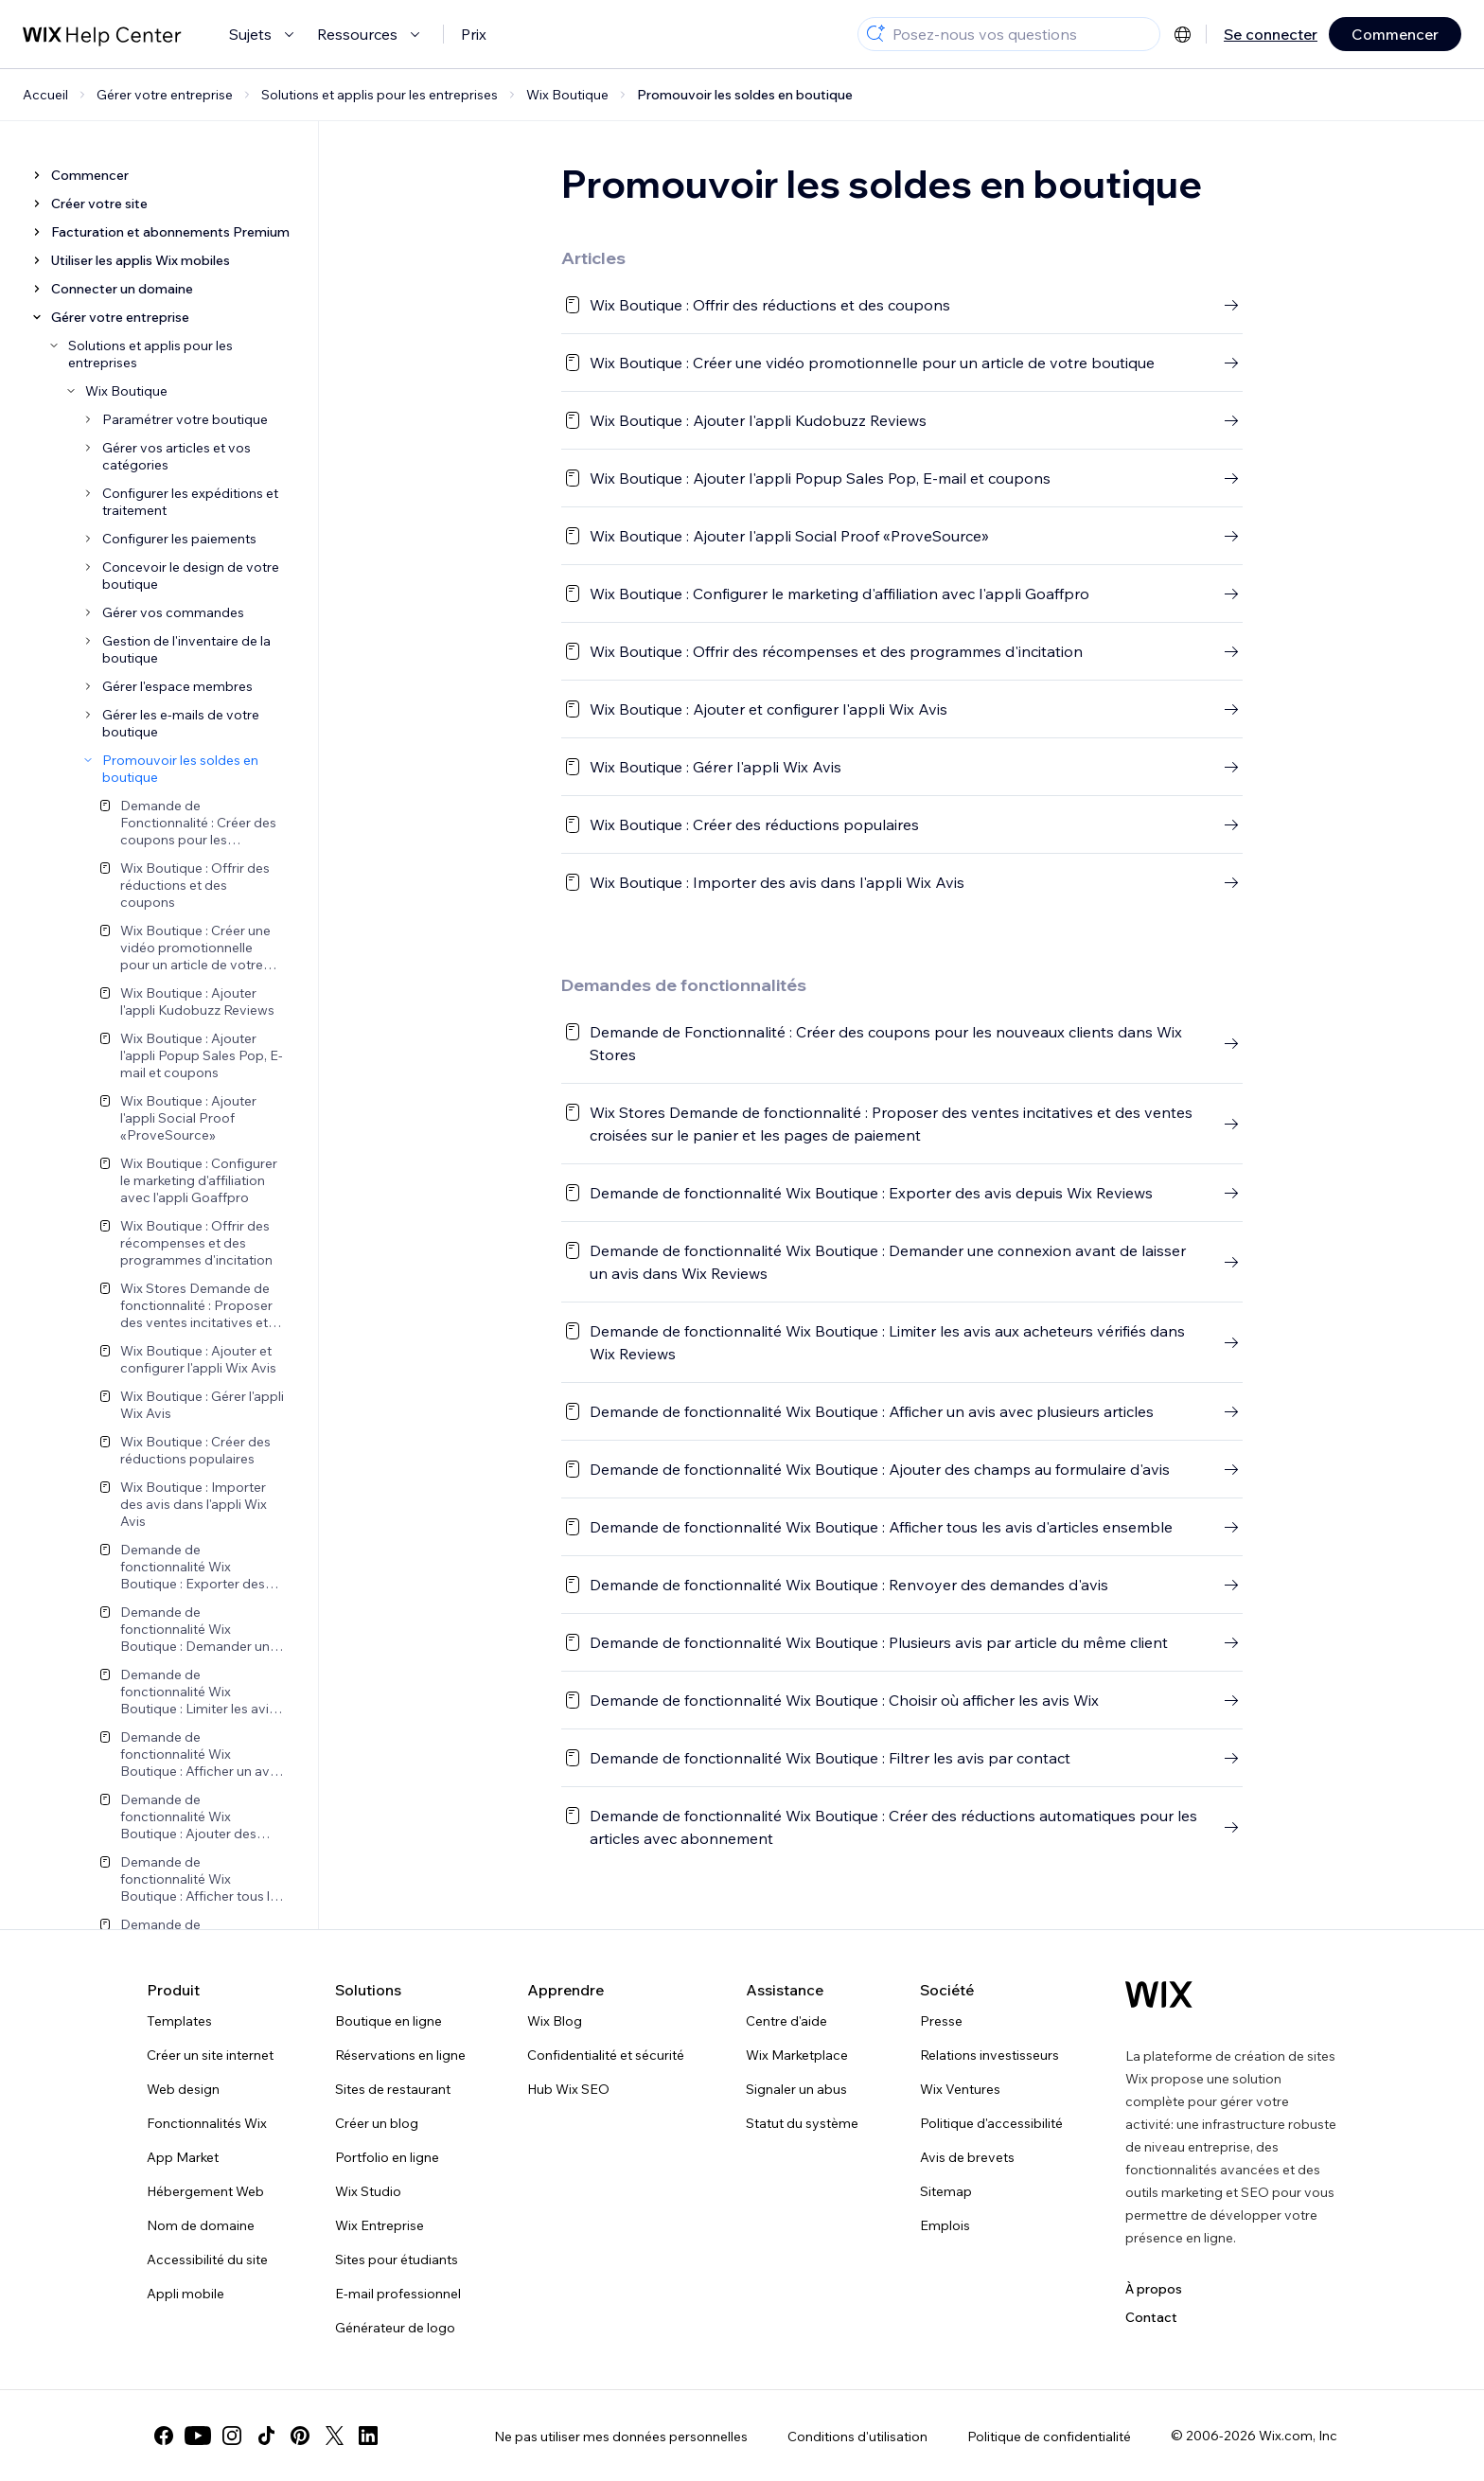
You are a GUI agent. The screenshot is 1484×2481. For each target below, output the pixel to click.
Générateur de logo (395, 2327)
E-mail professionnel (398, 2293)
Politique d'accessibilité (991, 2123)
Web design (183, 2089)
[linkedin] (368, 2436)
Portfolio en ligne (387, 2157)
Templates (179, 2020)
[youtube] (198, 2436)
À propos (1153, 2288)
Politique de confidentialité (1049, 2436)
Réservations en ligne (400, 2055)
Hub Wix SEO (568, 2089)
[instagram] (232, 2436)
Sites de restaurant (392, 2089)
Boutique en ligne (388, 2020)
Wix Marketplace (797, 2055)
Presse (941, 2020)
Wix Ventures (960, 2089)
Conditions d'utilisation (857, 2436)
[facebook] (164, 2436)
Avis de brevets (967, 2157)
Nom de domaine (201, 2225)
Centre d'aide (786, 2020)
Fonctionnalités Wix (207, 2123)
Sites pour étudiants (396, 2259)
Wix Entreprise (379, 2225)
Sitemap (946, 2191)
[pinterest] (300, 2436)
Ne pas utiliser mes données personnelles (621, 2436)
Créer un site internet (210, 2055)
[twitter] (334, 2436)
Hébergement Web (205, 2191)
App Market (183, 2157)
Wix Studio (368, 2191)
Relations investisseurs (989, 2055)
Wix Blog (554, 2020)
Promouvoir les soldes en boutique (745, 94)
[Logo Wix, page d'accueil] (1158, 1994)
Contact (1151, 2317)
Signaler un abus (796, 2089)
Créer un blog (376, 2123)
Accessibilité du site (207, 2259)
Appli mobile (185, 2293)
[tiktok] (266, 2436)
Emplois (945, 2225)
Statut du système (802, 2123)
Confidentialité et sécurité (605, 2055)
